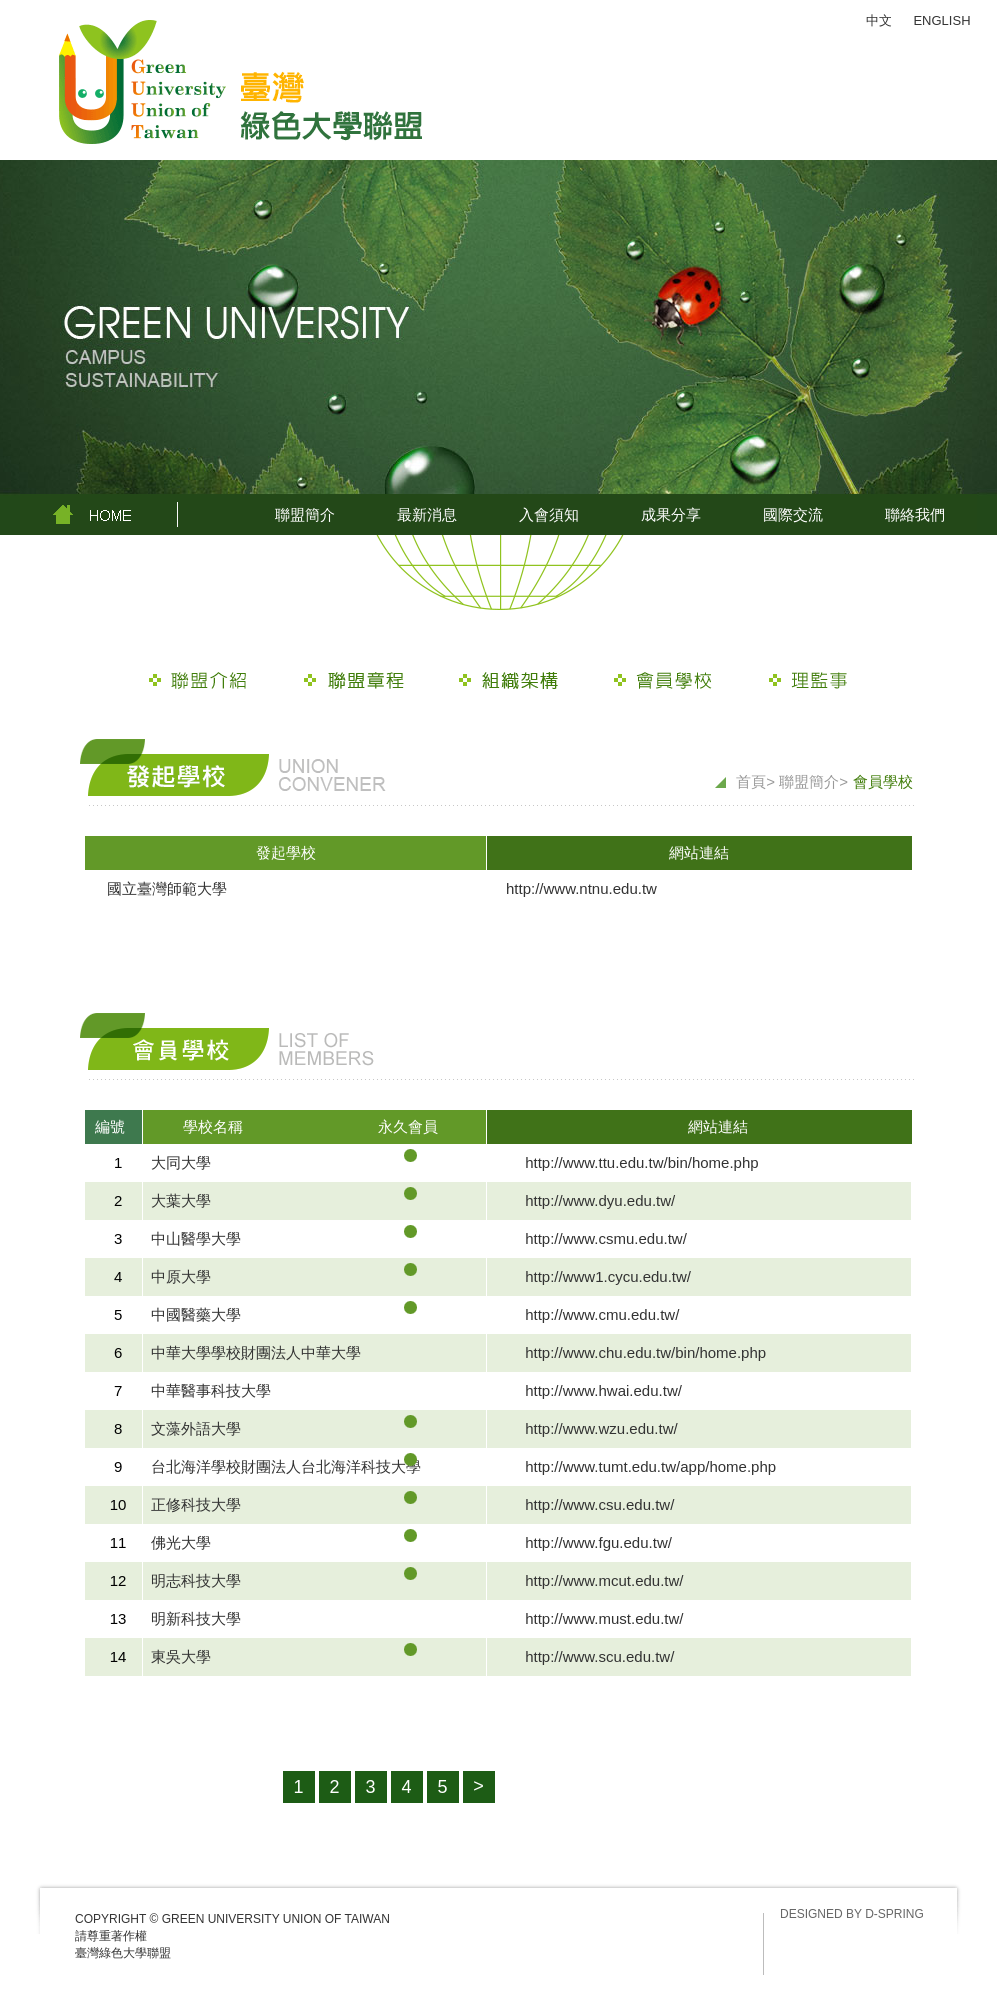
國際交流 (793, 515)
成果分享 (671, 515)
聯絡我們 (915, 515)
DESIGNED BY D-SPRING (852, 1914)
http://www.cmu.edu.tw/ (602, 1314)
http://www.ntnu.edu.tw (581, 888)
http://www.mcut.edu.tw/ (604, 1580)
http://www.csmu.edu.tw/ (606, 1238)
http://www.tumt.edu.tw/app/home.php (650, 1466)
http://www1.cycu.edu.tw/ (608, 1276)
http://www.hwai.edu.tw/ (603, 1390)
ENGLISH (941, 20)
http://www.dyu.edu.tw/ (600, 1200)
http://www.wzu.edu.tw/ (601, 1428)
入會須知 (549, 515)
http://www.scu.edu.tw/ (599, 1656)
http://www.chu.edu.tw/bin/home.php (645, 1352)
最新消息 (427, 515)
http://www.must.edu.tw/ (604, 1618)
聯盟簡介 (305, 515)
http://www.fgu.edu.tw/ (598, 1542)
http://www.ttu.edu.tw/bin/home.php (641, 1162)
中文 (879, 20)
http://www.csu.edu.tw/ (599, 1504)
